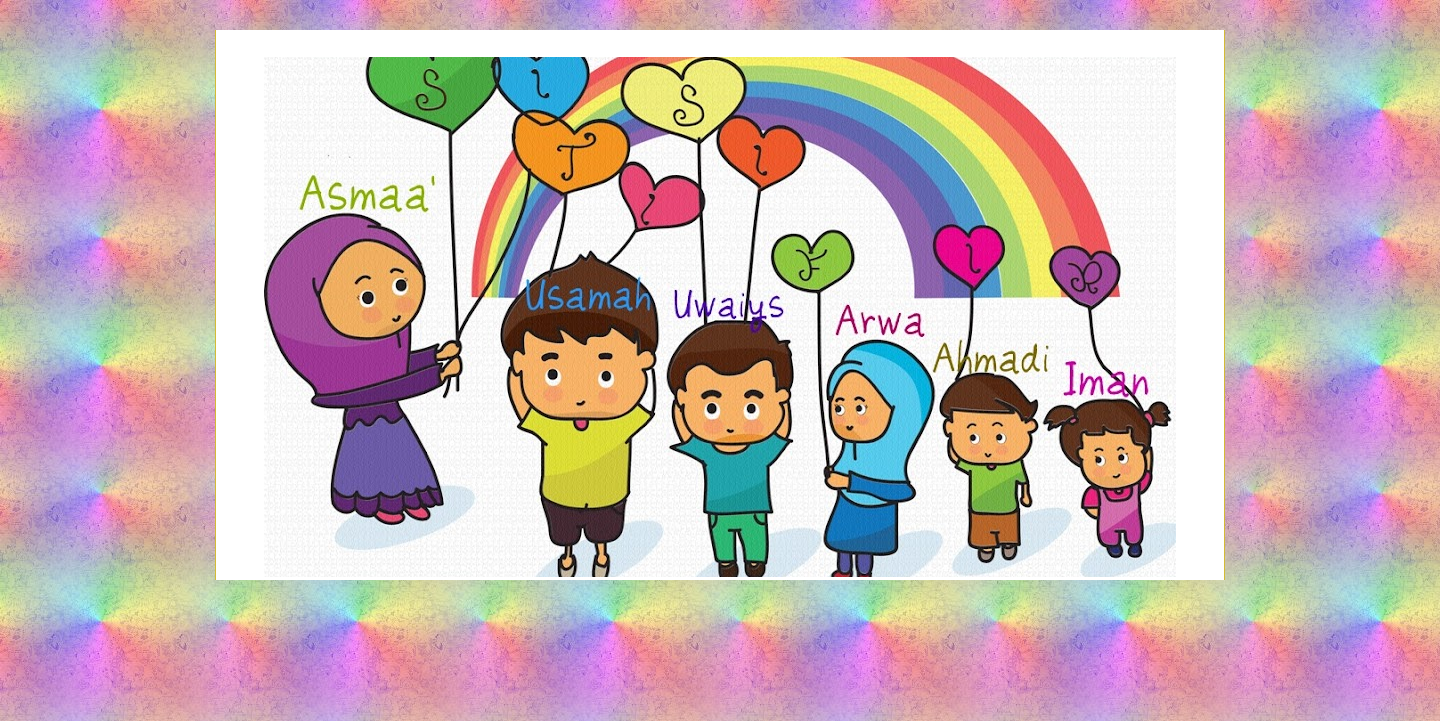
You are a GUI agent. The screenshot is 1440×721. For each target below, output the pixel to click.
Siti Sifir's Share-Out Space (719, 113)
